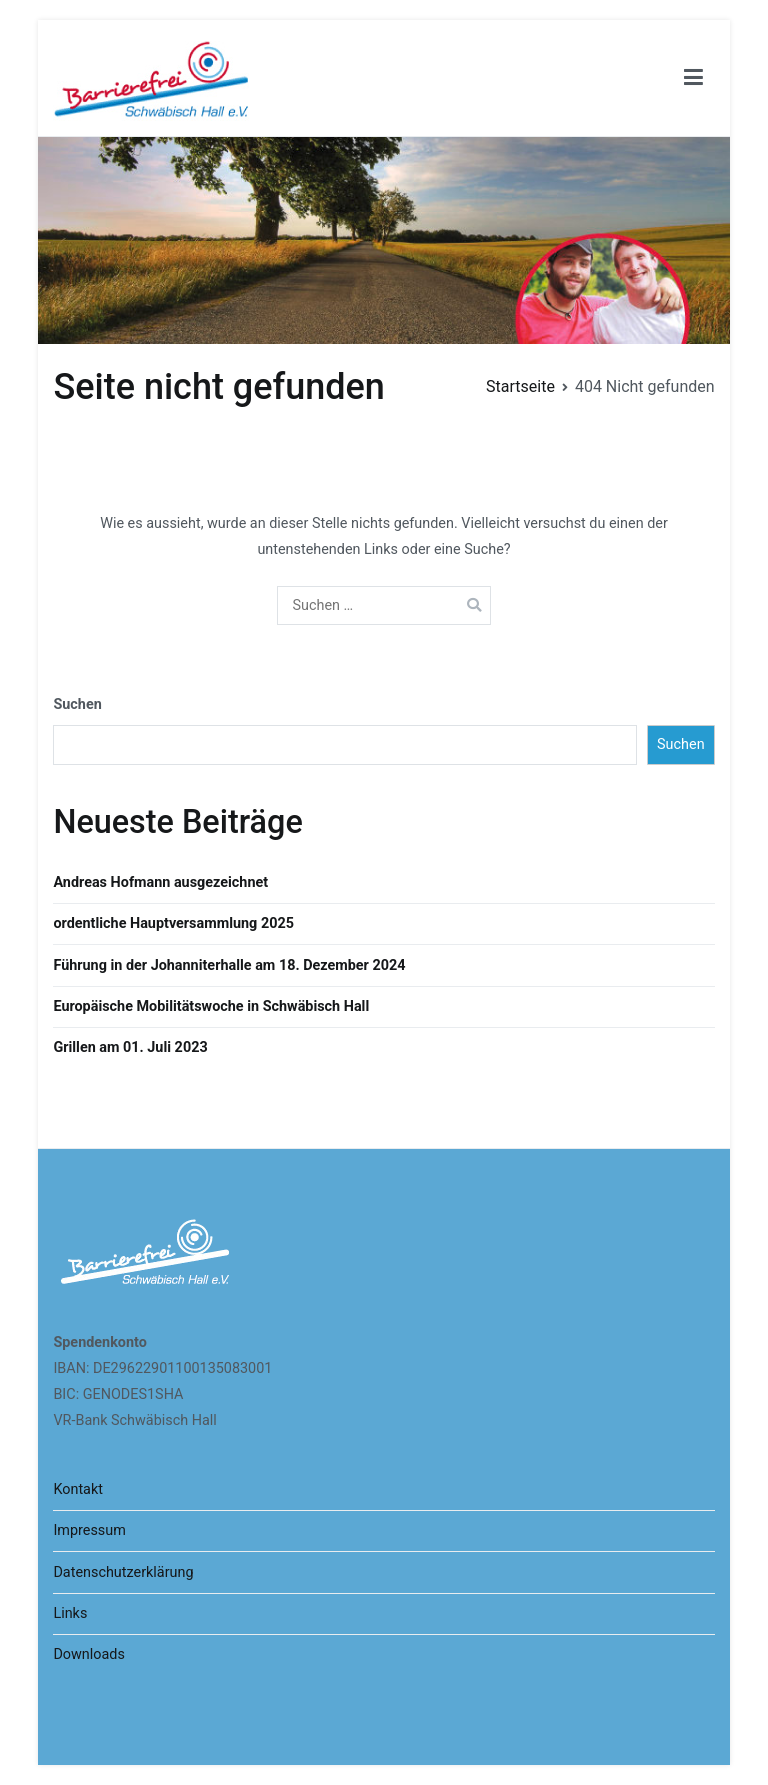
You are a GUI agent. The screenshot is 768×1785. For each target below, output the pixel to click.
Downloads (89, 1654)
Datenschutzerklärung (123, 1572)
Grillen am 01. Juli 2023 (130, 1047)
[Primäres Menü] (693, 78)
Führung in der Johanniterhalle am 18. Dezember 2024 (229, 965)
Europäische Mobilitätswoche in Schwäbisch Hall (211, 1006)
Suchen (77, 704)
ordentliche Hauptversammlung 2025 (173, 923)
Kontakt (78, 1489)
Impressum (89, 1530)
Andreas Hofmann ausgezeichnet (160, 882)
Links (70, 1613)
